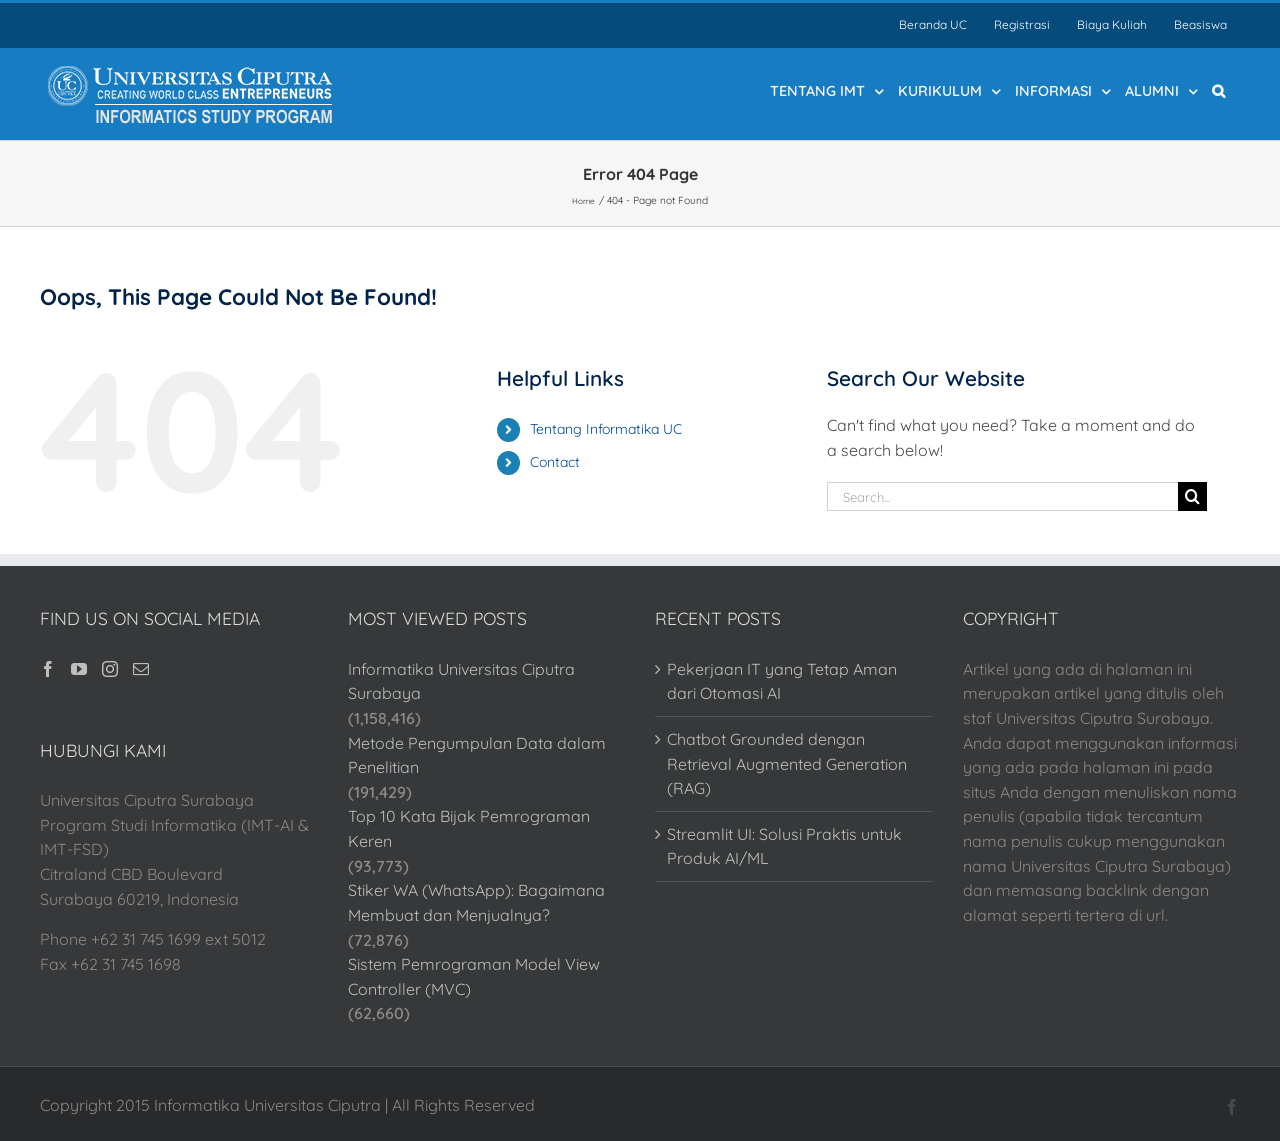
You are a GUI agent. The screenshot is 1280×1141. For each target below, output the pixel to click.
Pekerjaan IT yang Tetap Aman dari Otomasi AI (782, 681)
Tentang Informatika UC (606, 429)
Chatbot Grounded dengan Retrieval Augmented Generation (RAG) (787, 763)
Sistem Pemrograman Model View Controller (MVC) (474, 976)
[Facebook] (48, 669)
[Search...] (1002, 496)
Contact (555, 462)
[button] (1218, 90)
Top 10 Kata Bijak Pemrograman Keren (469, 828)
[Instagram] (110, 669)
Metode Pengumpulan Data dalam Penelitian (477, 755)
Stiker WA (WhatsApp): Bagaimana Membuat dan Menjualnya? (476, 902)
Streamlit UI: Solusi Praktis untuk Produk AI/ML (784, 846)
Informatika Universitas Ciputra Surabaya (461, 681)
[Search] (1192, 496)
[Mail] (141, 669)
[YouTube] (79, 669)
